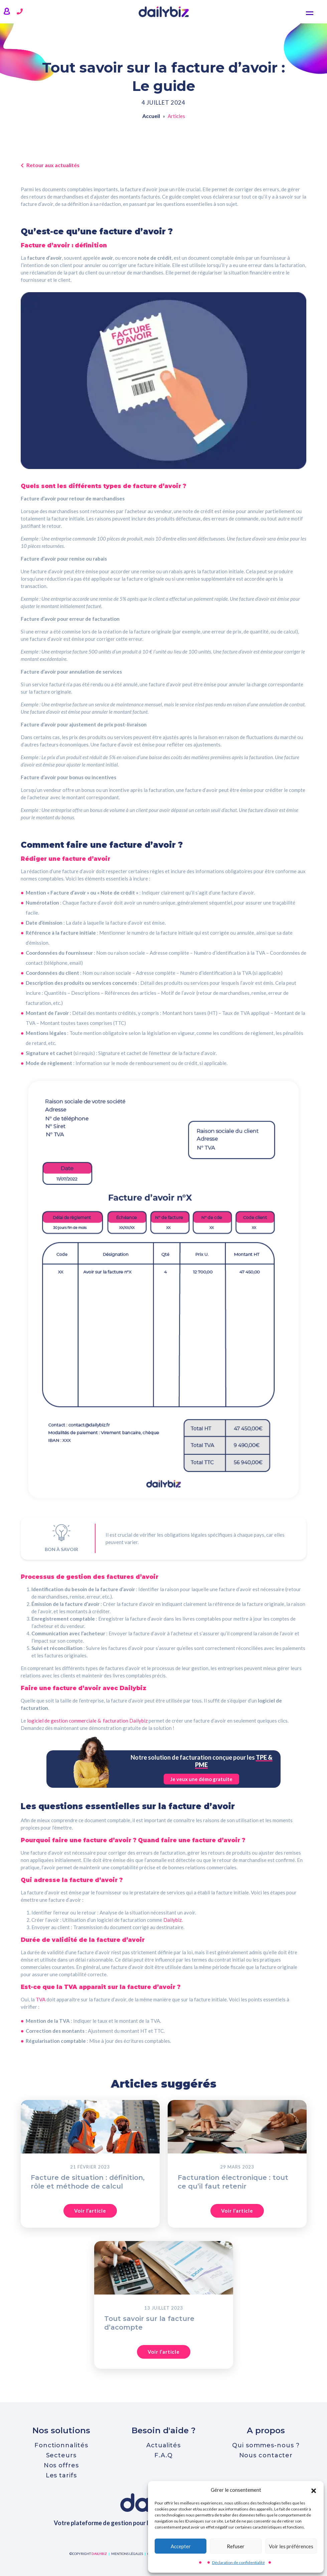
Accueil (151, 117)
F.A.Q (163, 2455)
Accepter (181, 2546)
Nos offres (61, 2465)
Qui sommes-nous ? (265, 2445)
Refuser (235, 2546)
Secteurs (61, 2455)
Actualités (163, 2445)
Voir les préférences (291, 2546)
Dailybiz (172, 1920)
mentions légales (127, 2554)
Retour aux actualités (50, 165)
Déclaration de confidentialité (238, 2562)
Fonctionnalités (61, 2445)
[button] (313, 2489)
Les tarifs (61, 2475)
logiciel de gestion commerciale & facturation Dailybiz (87, 1721)
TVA (40, 1999)
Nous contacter (266, 2455)
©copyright (88, 2554)
